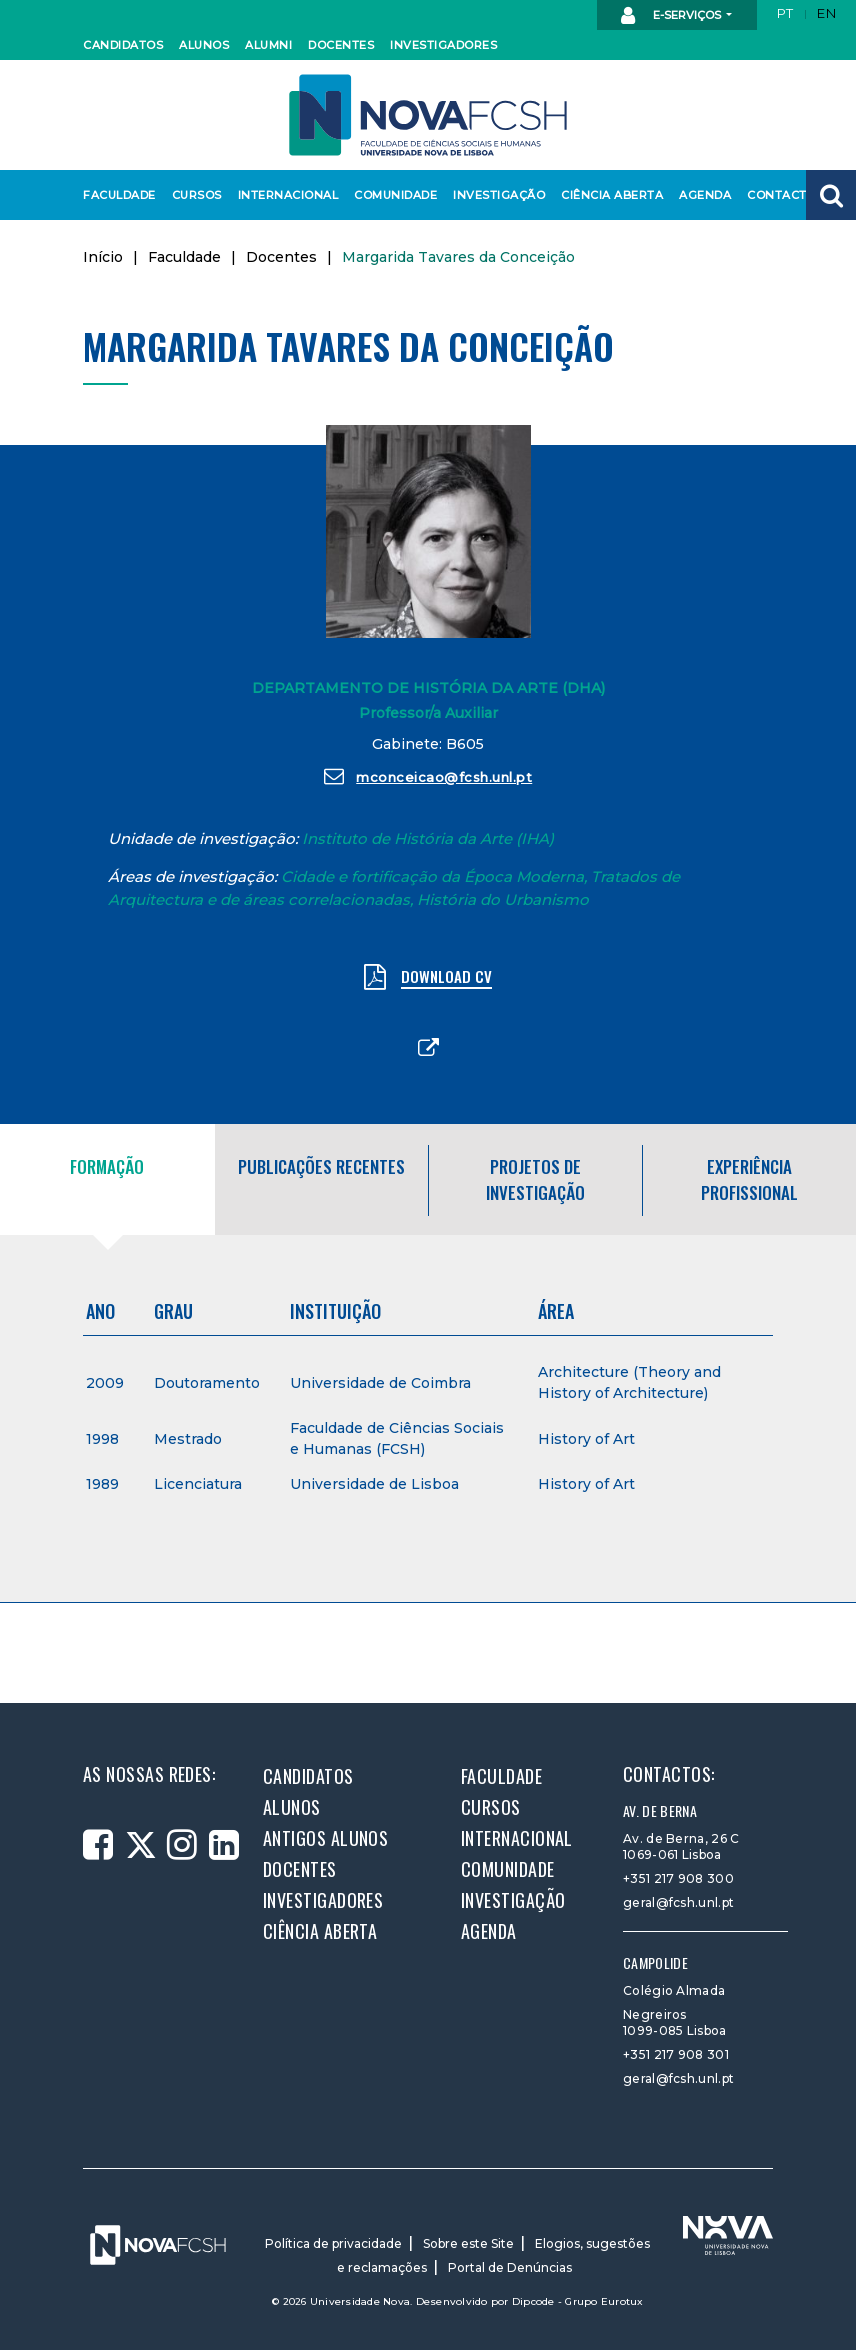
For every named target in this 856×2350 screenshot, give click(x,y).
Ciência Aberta (607, 195)
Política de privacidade (333, 2243)
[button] (831, 195)
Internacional (283, 195)
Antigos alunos (325, 1838)
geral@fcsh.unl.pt (678, 1902)
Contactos (782, 195)
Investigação (495, 195)
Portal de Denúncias (510, 2267)
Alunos (203, 45)
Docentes (339, 45)
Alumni (268, 45)
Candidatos (120, 45)
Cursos (196, 195)
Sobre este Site (468, 2243)
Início (103, 257)
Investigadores (438, 45)
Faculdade (116, 195)
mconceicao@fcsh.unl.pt (428, 776)
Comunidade (392, 195)
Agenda (704, 195)
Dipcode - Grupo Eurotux (578, 2301)
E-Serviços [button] (672, 16)
